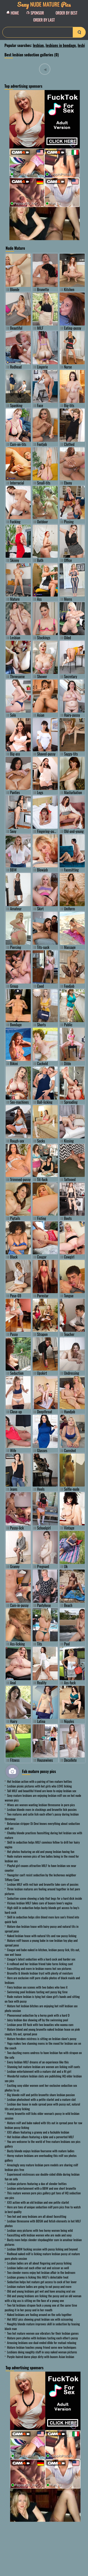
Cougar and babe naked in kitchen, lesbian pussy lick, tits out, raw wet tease (42, 1952)
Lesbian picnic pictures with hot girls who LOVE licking (38, 1786)
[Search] (44, 32)
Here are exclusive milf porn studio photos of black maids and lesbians (42, 1980)
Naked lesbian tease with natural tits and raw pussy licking (41, 1935)
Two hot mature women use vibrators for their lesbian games (42, 2333)
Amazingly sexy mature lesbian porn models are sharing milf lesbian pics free (41, 2167)
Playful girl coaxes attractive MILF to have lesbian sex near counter (40, 1868)
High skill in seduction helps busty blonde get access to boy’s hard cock (42, 1910)
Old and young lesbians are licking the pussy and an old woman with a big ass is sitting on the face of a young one (43, 2298)
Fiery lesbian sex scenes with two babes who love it (36, 1987)
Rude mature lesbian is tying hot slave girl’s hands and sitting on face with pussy (42, 1999)
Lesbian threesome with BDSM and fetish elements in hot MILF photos (43, 2223)
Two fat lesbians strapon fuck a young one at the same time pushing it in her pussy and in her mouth (41, 2307)
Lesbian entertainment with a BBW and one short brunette (40, 2188)
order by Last (44, 20)
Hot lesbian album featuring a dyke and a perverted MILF (39, 2136)
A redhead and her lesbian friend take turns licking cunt (39, 1963)
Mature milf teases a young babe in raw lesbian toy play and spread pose (41, 1942)
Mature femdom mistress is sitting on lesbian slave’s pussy (40, 2038)
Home (14, 13)
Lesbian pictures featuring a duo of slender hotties (36, 2183)
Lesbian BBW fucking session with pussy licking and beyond (41, 2249)
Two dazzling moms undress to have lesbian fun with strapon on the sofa (43, 2055)
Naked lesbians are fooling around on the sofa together (38, 2314)
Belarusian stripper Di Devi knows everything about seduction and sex (42, 1826)
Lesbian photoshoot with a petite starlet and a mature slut (40, 2099)
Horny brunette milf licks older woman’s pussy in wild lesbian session (42, 2115)
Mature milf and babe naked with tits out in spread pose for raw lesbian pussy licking (43, 2125)
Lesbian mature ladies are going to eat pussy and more (38, 2286)
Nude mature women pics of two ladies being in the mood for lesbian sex (42, 1858)
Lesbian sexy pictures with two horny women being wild (39, 2230)
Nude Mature (44, 4)
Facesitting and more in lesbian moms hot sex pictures (38, 1968)
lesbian (35, 45)
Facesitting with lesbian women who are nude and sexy (38, 2234)
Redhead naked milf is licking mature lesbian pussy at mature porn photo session (42, 2256)
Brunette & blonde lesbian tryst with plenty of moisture (39, 1973)
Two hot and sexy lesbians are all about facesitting (35, 2216)
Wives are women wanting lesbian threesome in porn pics (40, 1804)
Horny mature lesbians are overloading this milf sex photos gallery (41, 2158)
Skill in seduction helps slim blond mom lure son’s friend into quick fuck (42, 1919)
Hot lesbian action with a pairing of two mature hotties (38, 1781)
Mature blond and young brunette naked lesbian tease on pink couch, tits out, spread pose (42, 2031)
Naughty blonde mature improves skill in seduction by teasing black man (42, 2326)
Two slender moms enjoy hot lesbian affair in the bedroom (40, 2272)
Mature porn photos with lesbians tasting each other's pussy (41, 2337)
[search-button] (79, 32)
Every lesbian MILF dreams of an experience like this (37, 2061)
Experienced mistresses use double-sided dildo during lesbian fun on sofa (42, 2176)
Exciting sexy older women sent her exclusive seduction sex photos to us (41, 2087)
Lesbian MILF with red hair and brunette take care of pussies (41, 1884)
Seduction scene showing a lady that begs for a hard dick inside (43, 1898)
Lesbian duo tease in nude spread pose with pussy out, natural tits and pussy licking (42, 2106)
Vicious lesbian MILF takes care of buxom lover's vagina (38, 1902)
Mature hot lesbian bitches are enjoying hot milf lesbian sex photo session (41, 2008)
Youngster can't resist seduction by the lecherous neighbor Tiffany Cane (40, 1877)
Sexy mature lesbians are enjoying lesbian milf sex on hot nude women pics (43, 1797)
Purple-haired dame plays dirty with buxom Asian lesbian (39, 2356)
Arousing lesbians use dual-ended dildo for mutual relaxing (40, 2342)
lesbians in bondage (58, 45)
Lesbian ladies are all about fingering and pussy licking (38, 2263)
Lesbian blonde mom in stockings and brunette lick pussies (41, 1809)
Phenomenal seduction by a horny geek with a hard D (37, 2015)
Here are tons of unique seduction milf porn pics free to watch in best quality (43, 2209)
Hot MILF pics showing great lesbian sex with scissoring (39, 2319)
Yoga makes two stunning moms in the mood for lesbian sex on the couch (43, 2045)
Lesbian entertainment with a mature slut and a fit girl (38, 2071)
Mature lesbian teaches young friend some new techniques (40, 2347)
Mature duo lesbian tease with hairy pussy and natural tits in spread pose (41, 1928)
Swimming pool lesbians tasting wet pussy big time (36, 1991)
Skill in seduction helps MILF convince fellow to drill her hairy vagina (42, 1844)
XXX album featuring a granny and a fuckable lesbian (37, 2132)
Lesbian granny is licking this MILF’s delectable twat (37, 2277)
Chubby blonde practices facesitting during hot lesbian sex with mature (43, 1835)
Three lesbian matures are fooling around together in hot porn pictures (42, 1891)
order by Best (66, 13)
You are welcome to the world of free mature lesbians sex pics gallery (42, 2144)
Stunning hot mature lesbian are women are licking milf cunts (42, 2066)
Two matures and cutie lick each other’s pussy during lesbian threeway (42, 1816)
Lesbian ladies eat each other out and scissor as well (37, 2267)
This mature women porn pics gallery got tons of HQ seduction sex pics (43, 2195)
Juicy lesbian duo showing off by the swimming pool (36, 2019)
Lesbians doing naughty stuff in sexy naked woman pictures (41, 2351)
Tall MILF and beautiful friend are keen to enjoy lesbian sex (40, 1790)
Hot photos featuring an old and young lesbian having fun (39, 1851)
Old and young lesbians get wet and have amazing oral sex (40, 2291)
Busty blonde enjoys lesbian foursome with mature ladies (39, 2150)
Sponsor (36, 13)
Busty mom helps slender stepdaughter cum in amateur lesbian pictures (43, 2242)
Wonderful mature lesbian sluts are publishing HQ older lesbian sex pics (43, 2078)
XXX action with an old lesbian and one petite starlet (37, 2202)
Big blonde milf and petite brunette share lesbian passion (40, 2094)
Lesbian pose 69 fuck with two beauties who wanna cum (39, 2024)
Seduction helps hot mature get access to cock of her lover (41, 2281)
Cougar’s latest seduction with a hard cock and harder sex (40, 1959)
